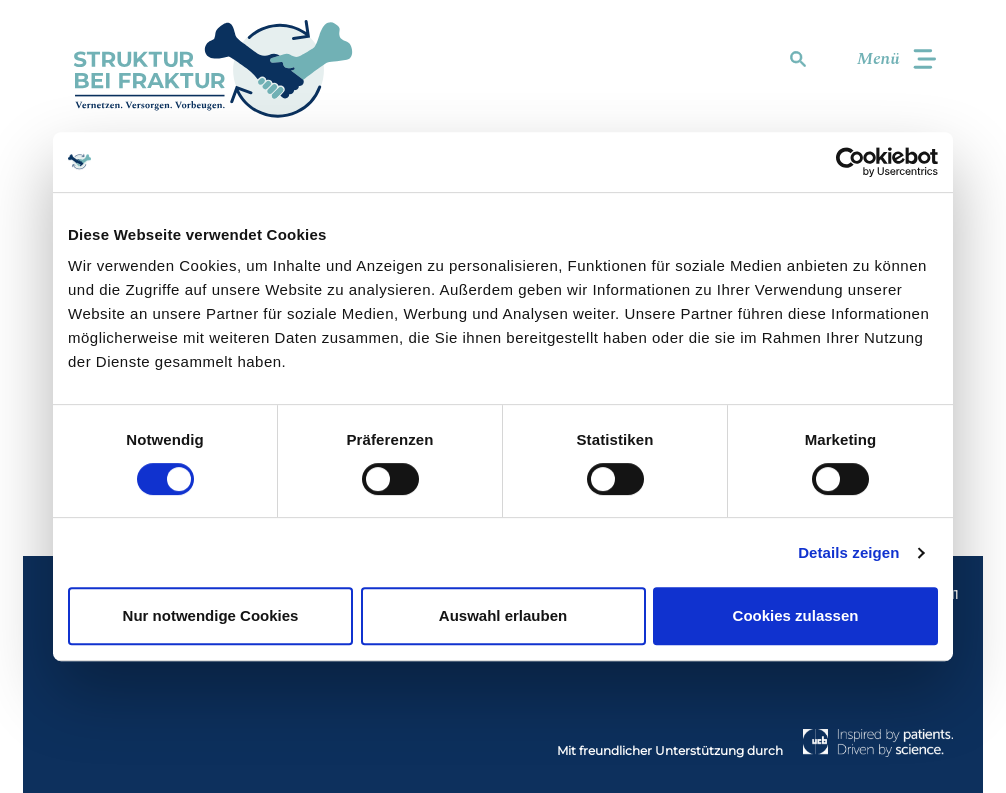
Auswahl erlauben (503, 615)
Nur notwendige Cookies (211, 615)
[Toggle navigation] (888, 59)
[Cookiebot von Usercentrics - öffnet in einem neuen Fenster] (850, 162)
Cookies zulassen (796, 615)
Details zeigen (848, 552)
